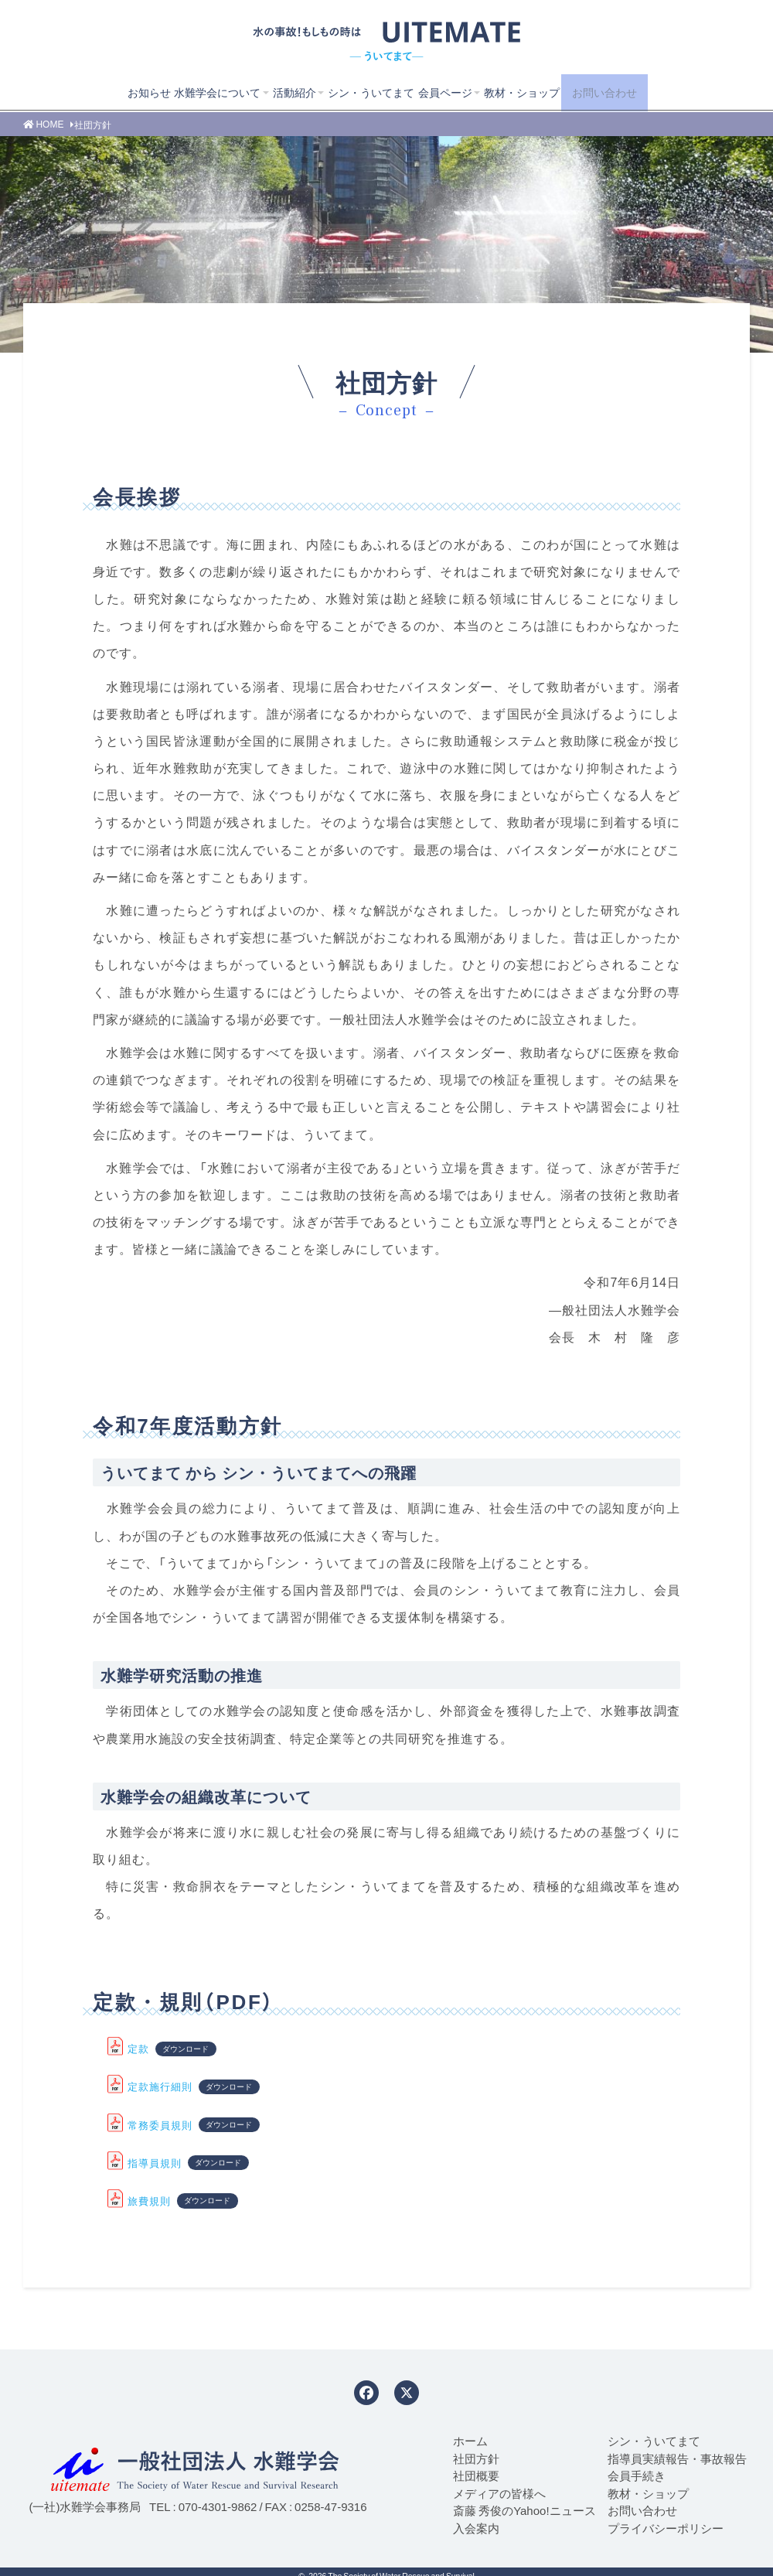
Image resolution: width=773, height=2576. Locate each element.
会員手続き (637, 2475)
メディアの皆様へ (499, 2493)
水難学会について (194, 92)
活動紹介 (276, 92)
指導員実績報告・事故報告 (677, 2458)
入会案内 (476, 2528)
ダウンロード (185, 2048)
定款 (138, 2048)
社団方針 (476, 2458)
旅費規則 (149, 2200)
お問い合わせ (619, 92)
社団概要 (476, 2475)
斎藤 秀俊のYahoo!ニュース (524, 2510)
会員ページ (437, 92)
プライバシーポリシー (666, 2528)
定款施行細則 (160, 2086)
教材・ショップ (519, 92)
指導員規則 (155, 2162)
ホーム (470, 2440)
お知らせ (120, 92)
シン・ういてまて (358, 92)
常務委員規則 (160, 2124)
